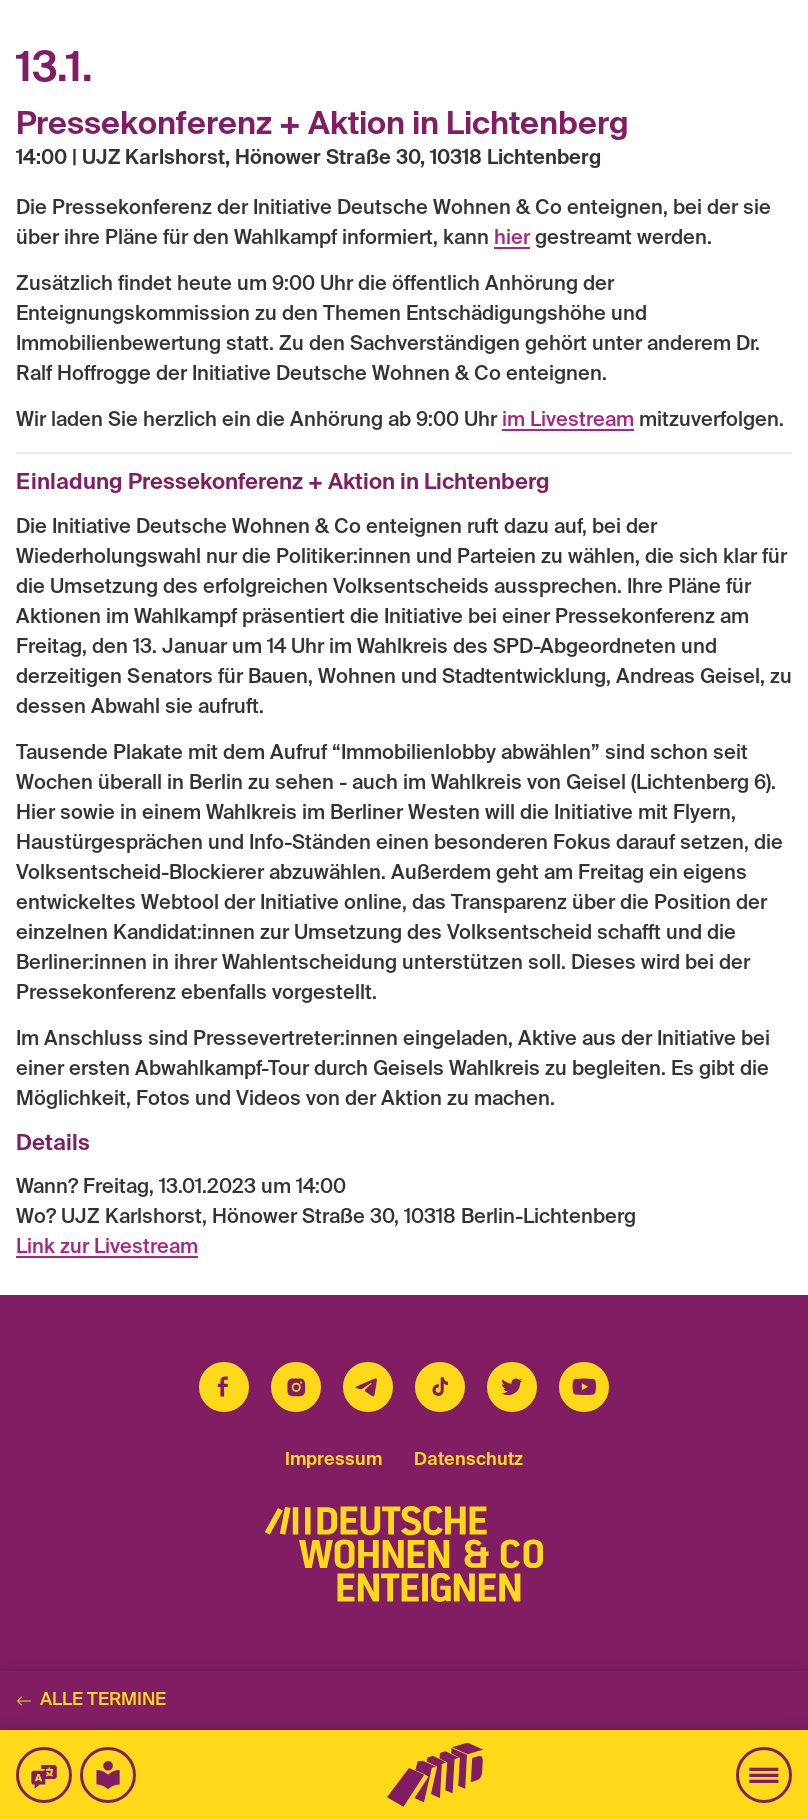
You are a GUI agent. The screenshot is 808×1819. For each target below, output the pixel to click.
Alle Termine (91, 1700)
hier (512, 239)
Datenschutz (468, 1460)
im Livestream (568, 421)
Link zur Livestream (107, 1248)
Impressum (333, 1460)
